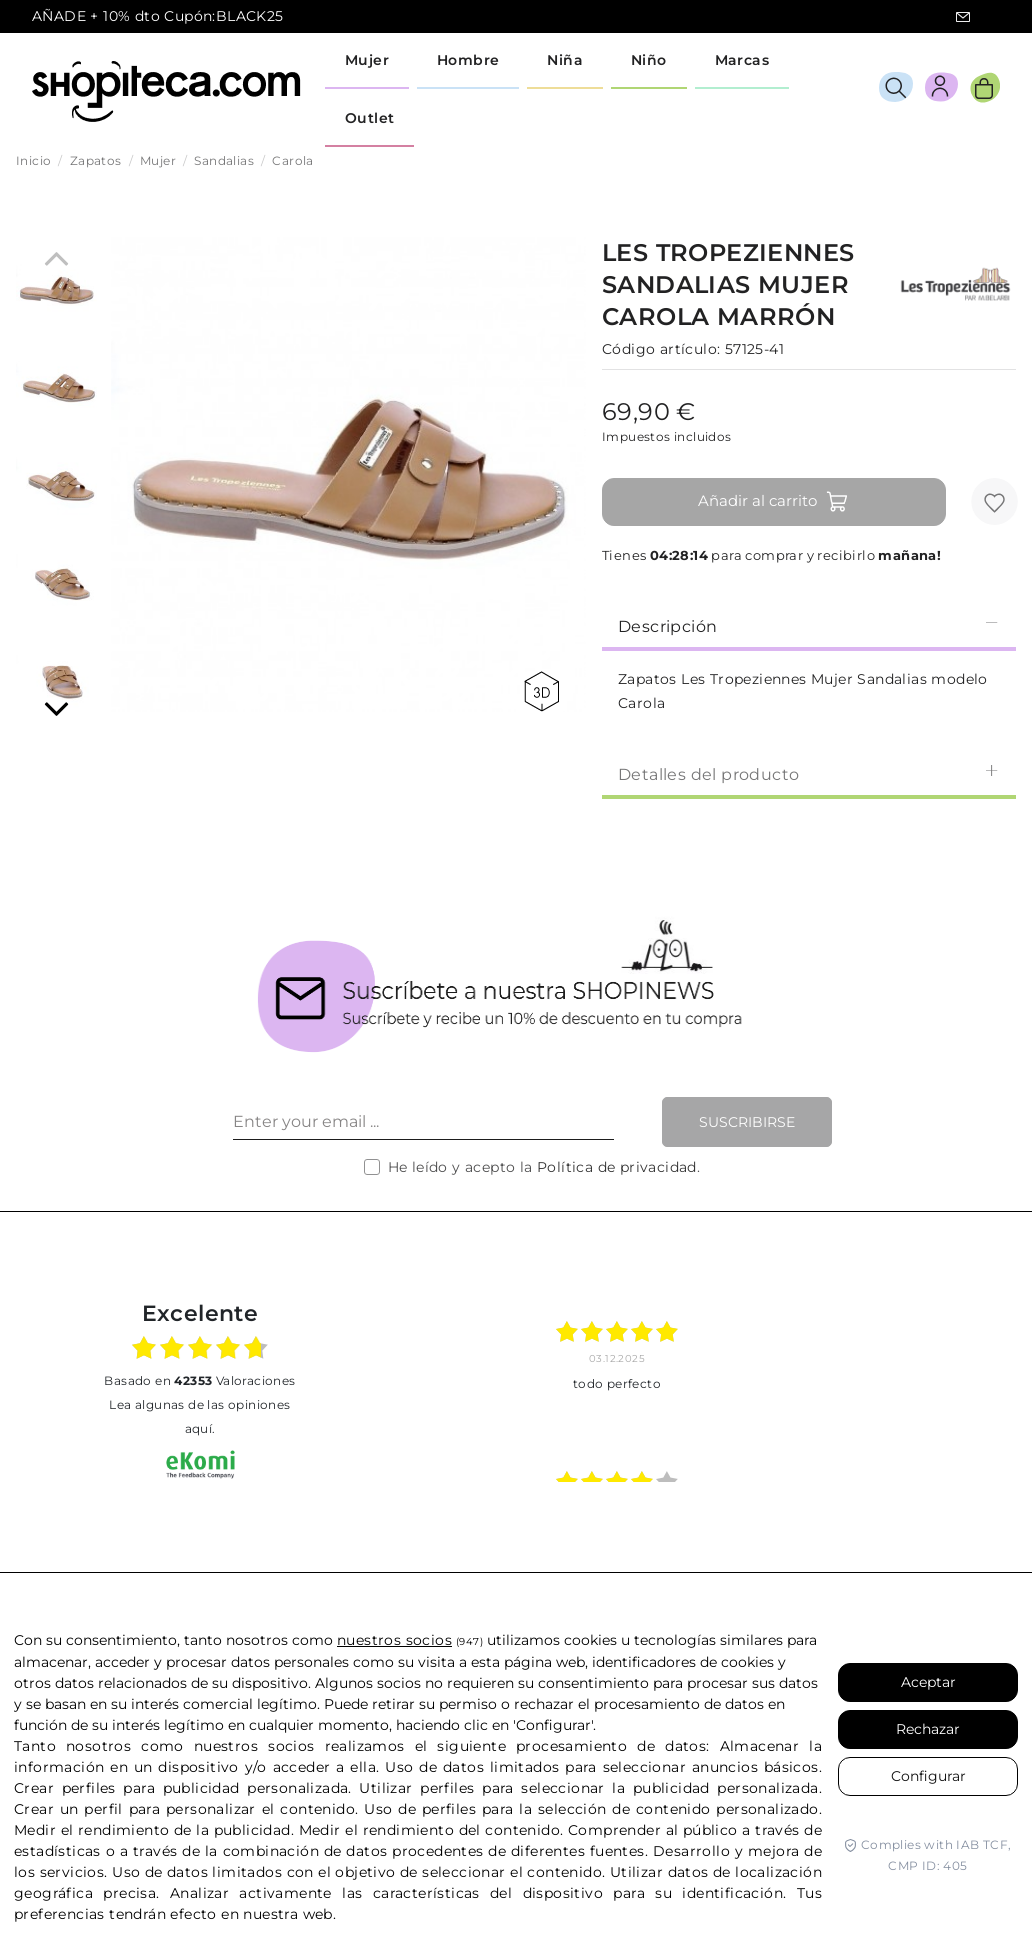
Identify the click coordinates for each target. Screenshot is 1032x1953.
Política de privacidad (617, 1167)
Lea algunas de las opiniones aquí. (199, 1416)
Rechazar (928, 1729)
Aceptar (928, 1682)
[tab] (809, 625)
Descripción (809, 625)
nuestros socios (394, 1640)
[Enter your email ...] (423, 1122)
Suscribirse (747, 1122)
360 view (541, 691)
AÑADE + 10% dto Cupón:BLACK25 (158, 16)
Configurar (928, 1776)
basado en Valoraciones (199, 1380)
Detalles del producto (809, 773)
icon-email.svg (963, 17)
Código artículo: (661, 349)
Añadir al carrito (773, 502)
